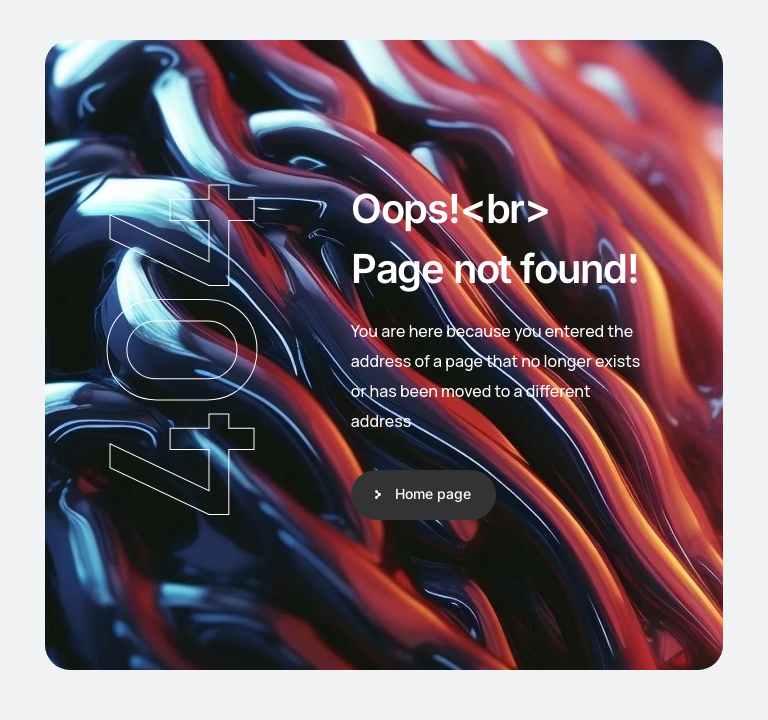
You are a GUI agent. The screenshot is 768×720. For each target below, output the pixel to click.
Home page (433, 493)
